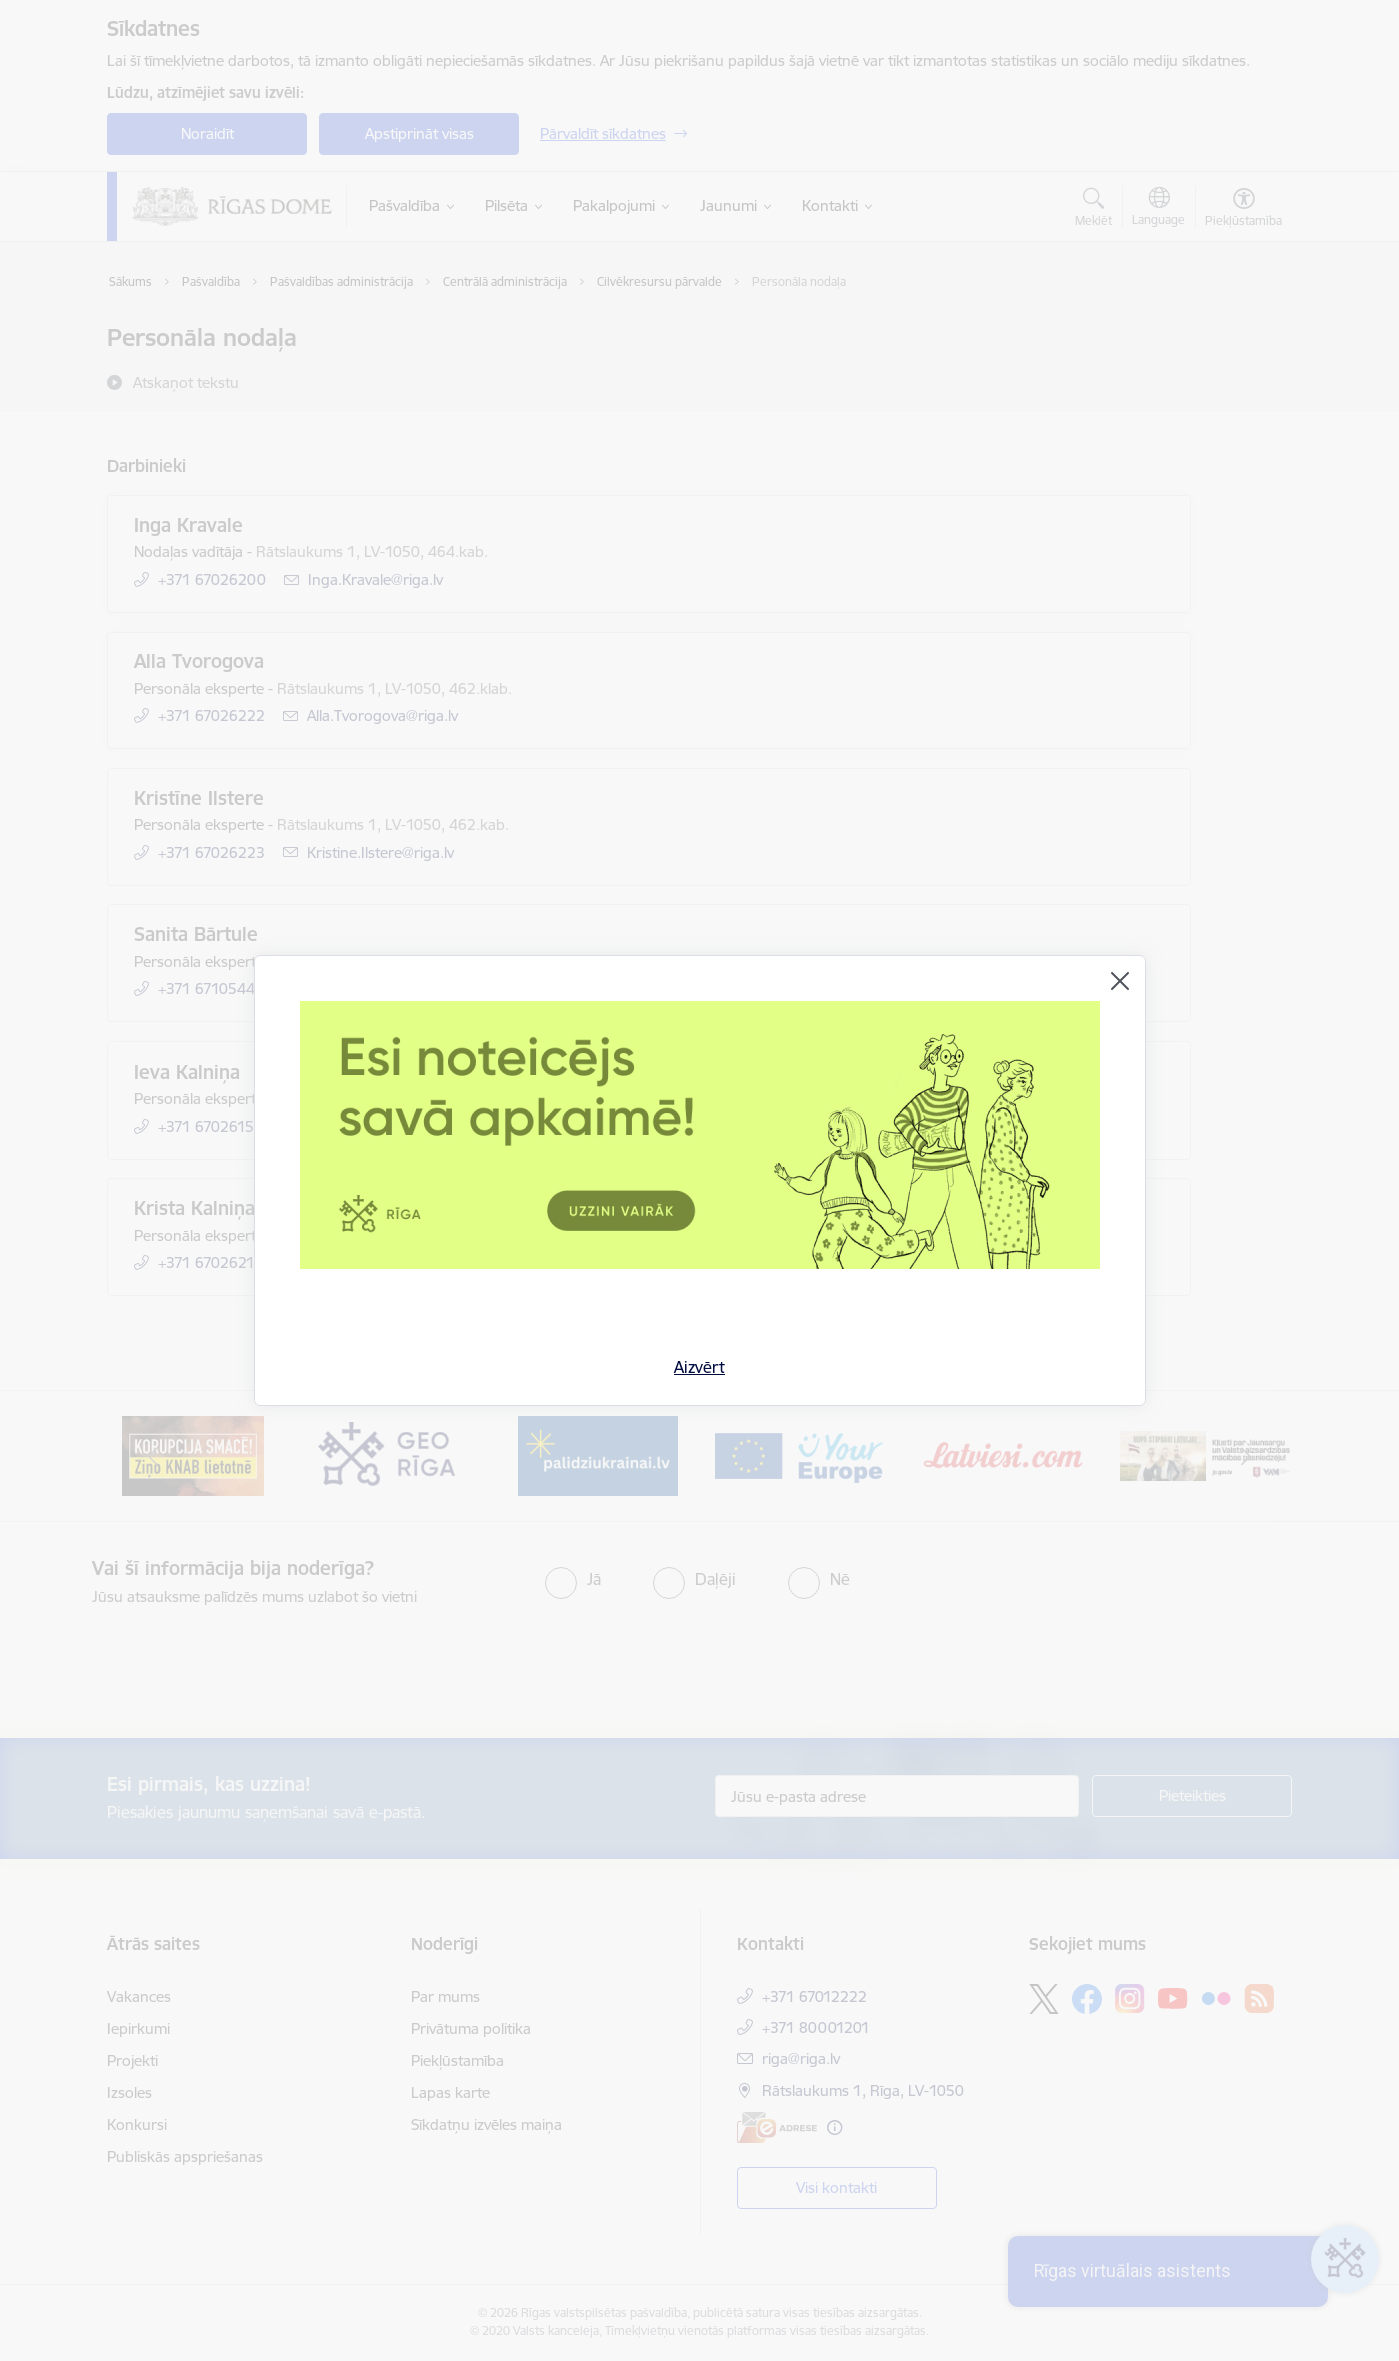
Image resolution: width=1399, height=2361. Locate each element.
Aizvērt (699, 1367)
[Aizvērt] (1120, 981)
